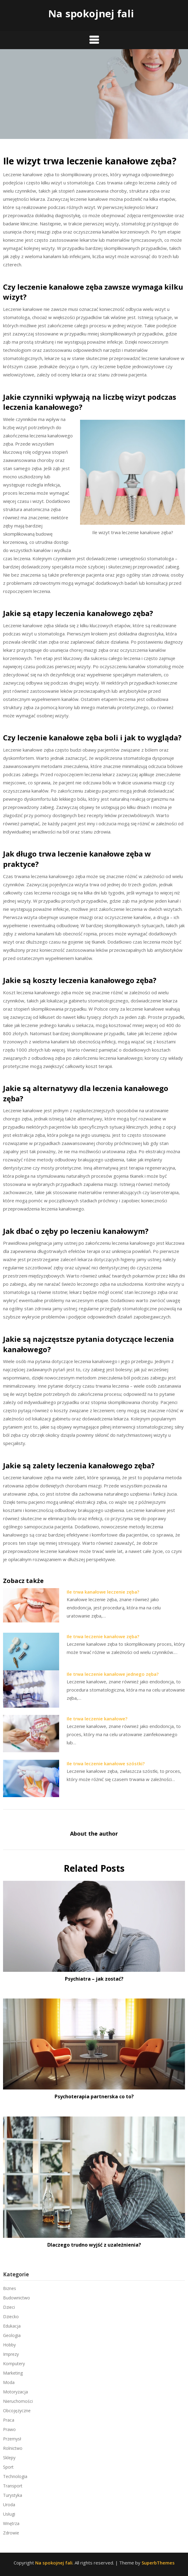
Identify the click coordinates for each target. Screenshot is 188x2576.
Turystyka (12, 2495)
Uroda (9, 2504)
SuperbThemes (158, 2563)
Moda (9, 2382)
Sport (8, 2467)
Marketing (13, 2373)
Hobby (9, 2345)
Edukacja (12, 2326)
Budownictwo (16, 2298)
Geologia (12, 2335)
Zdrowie (11, 2533)
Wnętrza (11, 2523)
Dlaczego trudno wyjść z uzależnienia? (94, 2244)
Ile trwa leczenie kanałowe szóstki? (106, 1763)
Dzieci (9, 2307)
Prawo (9, 2429)
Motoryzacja (15, 2392)
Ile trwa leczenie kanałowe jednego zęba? (113, 1674)
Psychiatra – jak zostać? (94, 1978)
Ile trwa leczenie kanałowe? (97, 1719)
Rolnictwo (12, 2448)
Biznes (9, 2288)
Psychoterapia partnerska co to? (94, 2096)
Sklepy (9, 2457)
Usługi (9, 2514)
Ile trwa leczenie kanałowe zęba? (103, 1636)
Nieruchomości (18, 2401)
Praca (8, 2420)
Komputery (14, 2363)
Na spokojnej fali (91, 13)
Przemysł (12, 2439)
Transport (12, 2486)
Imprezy (11, 2354)
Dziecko (11, 2316)
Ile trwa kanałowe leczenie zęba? (103, 1592)
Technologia (15, 2476)
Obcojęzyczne (17, 2410)
